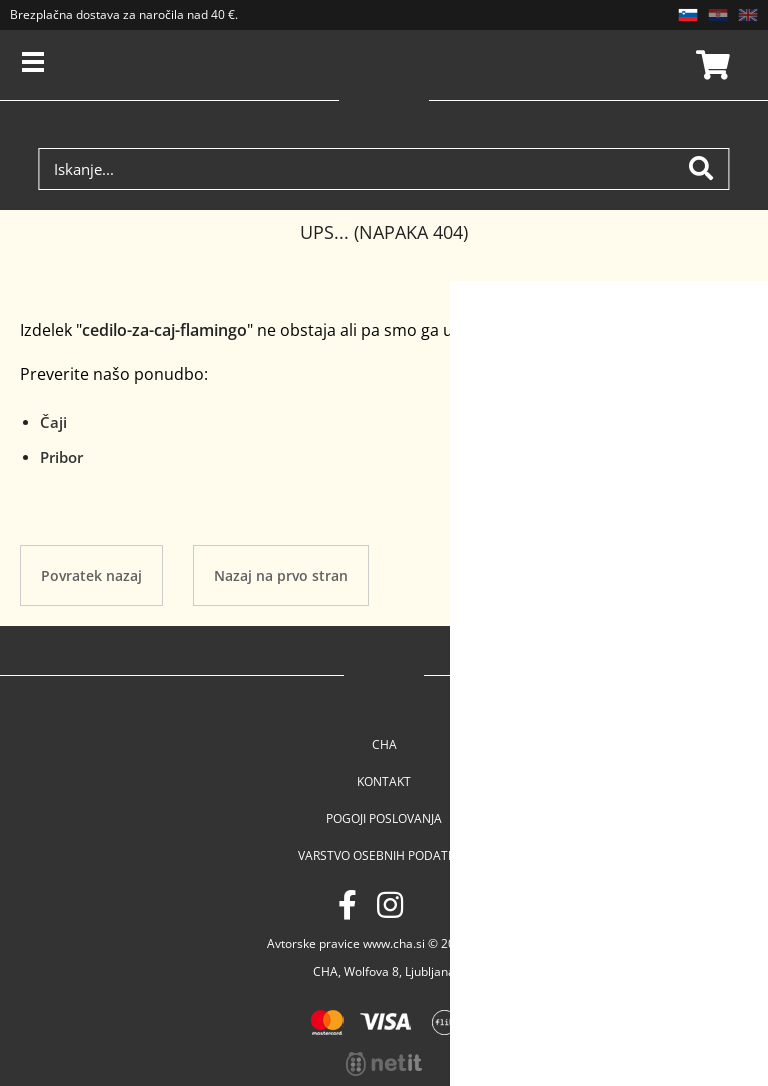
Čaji (53, 422)
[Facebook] (347, 904)
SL (688, 15)
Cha (384, 744)
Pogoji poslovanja (384, 818)
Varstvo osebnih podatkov (384, 855)
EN (748, 15)
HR (718, 15)
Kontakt (384, 781)
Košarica (710, 65)
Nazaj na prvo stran (281, 575)
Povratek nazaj (91, 575)
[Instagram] (390, 904)
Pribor (61, 457)
